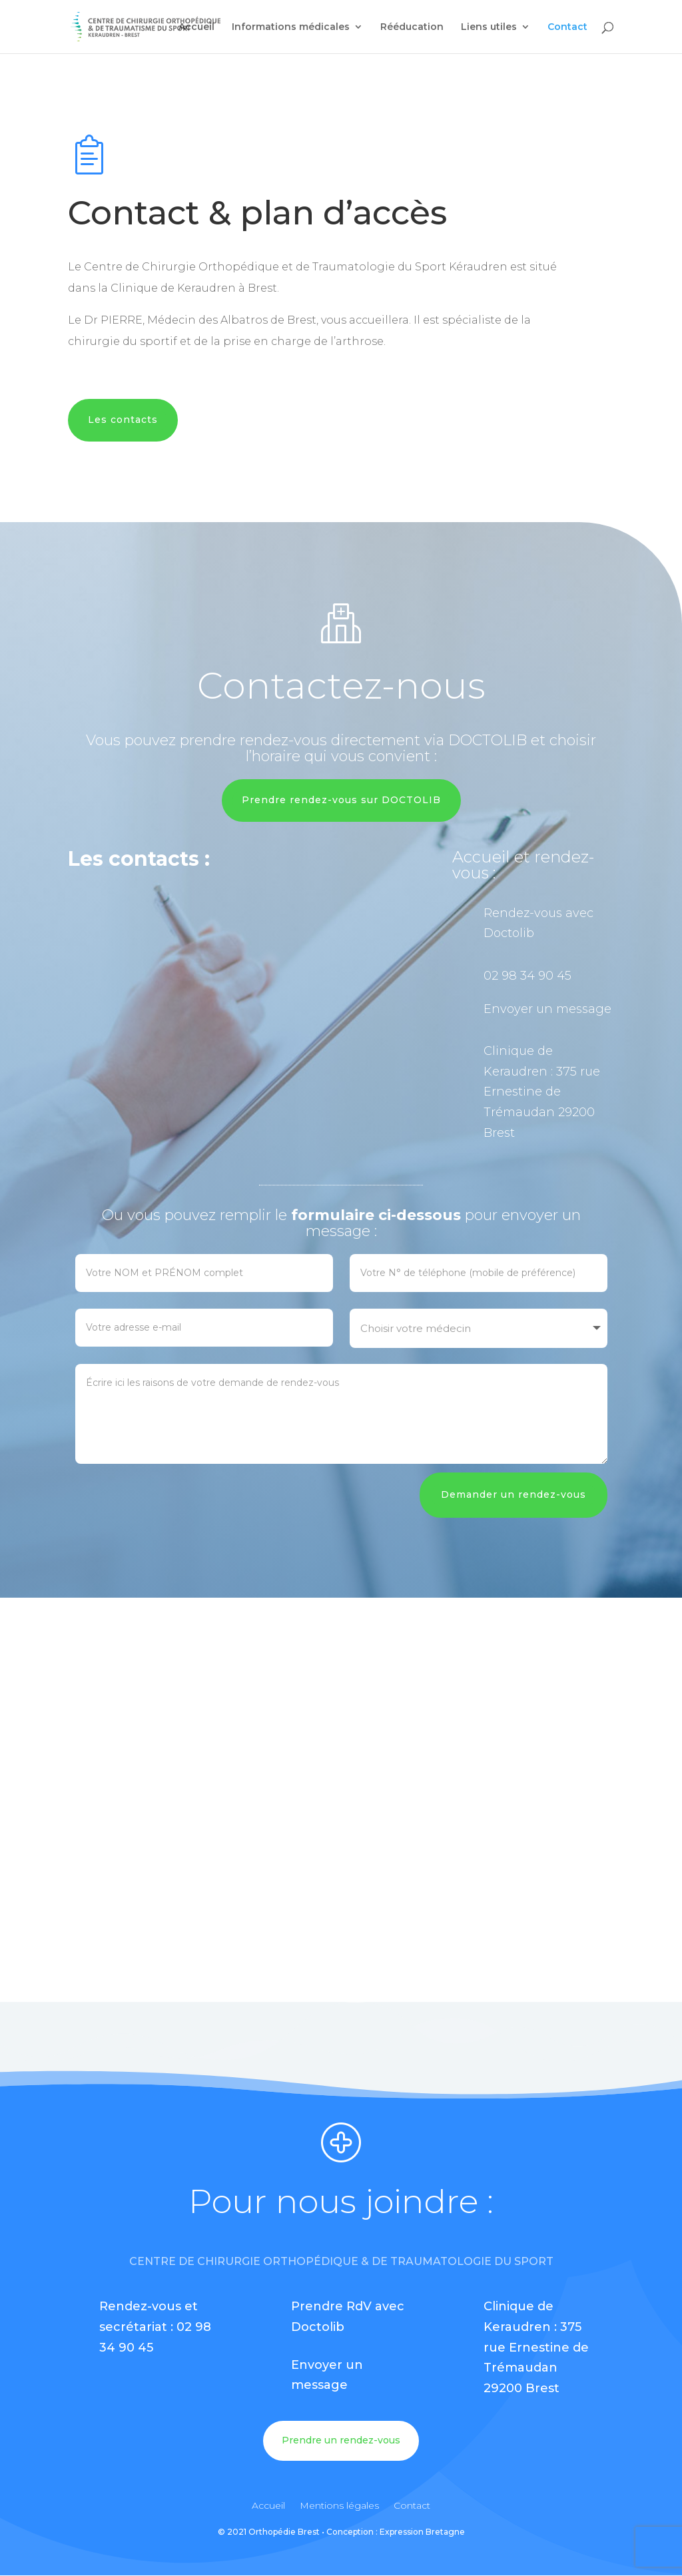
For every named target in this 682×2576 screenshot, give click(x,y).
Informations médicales (291, 27)
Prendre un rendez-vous (341, 2440)
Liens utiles (489, 27)
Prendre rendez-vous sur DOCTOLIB (341, 800)
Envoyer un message (547, 1009)
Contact (567, 27)
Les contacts (123, 420)
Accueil (196, 27)
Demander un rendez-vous (513, 1494)
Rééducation (412, 27)
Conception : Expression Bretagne (395, 2532)
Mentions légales (339, 2506)
